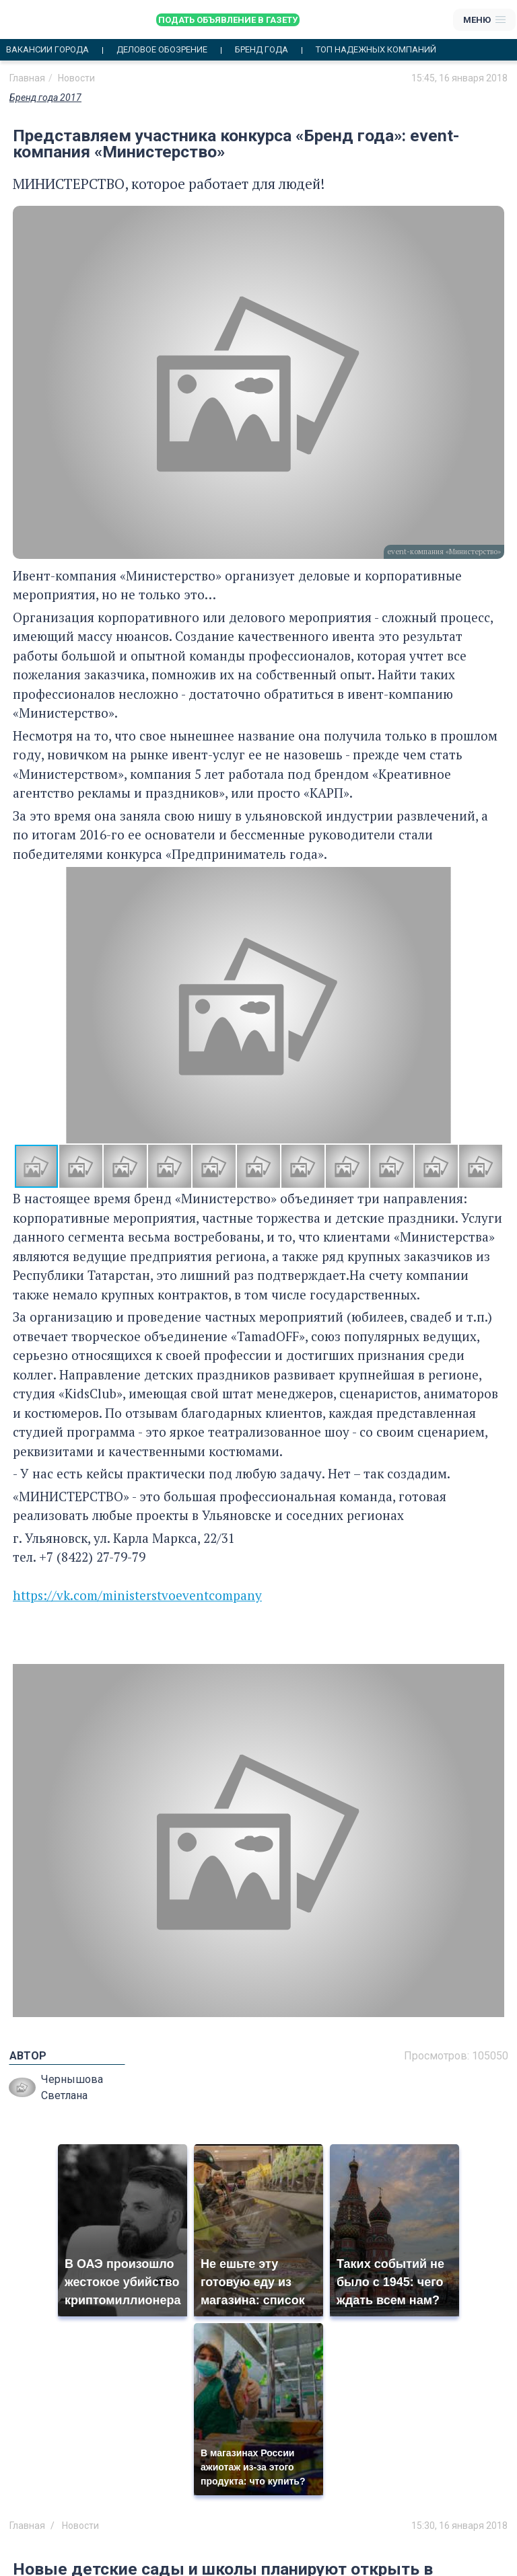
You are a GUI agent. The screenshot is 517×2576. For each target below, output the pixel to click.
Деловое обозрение (161, 49)
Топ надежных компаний (376, 49)
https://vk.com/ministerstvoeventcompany (137, 1595)
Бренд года (261, 49)
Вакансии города (47, 49)
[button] (492, 1005)
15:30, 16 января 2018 (459, 2525)
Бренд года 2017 (45, 97)
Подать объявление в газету (228, 20)
